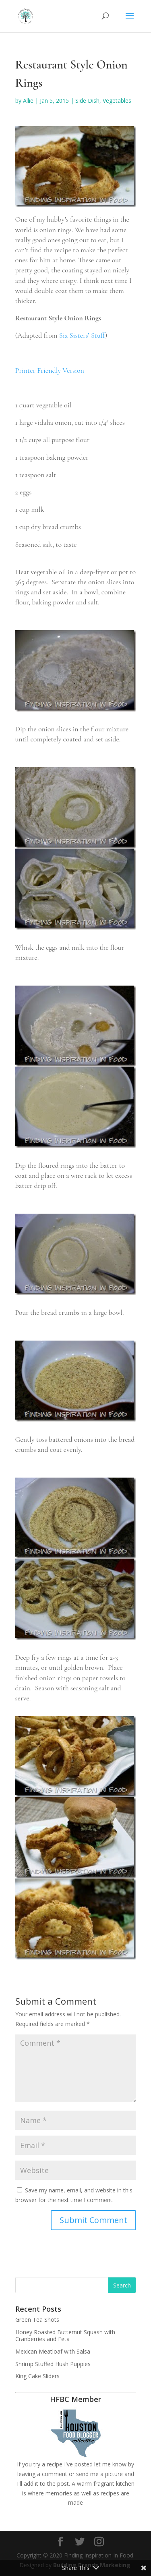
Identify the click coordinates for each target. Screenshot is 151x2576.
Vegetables (117, 100)
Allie (28, 100)
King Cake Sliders (37, 2376)
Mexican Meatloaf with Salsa (52, 2351)
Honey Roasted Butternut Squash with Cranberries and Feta (65, 2335)
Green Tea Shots (37, 2319)
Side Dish (87, 100)
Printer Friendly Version (49, 370)
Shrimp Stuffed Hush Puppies (53, 2364)
